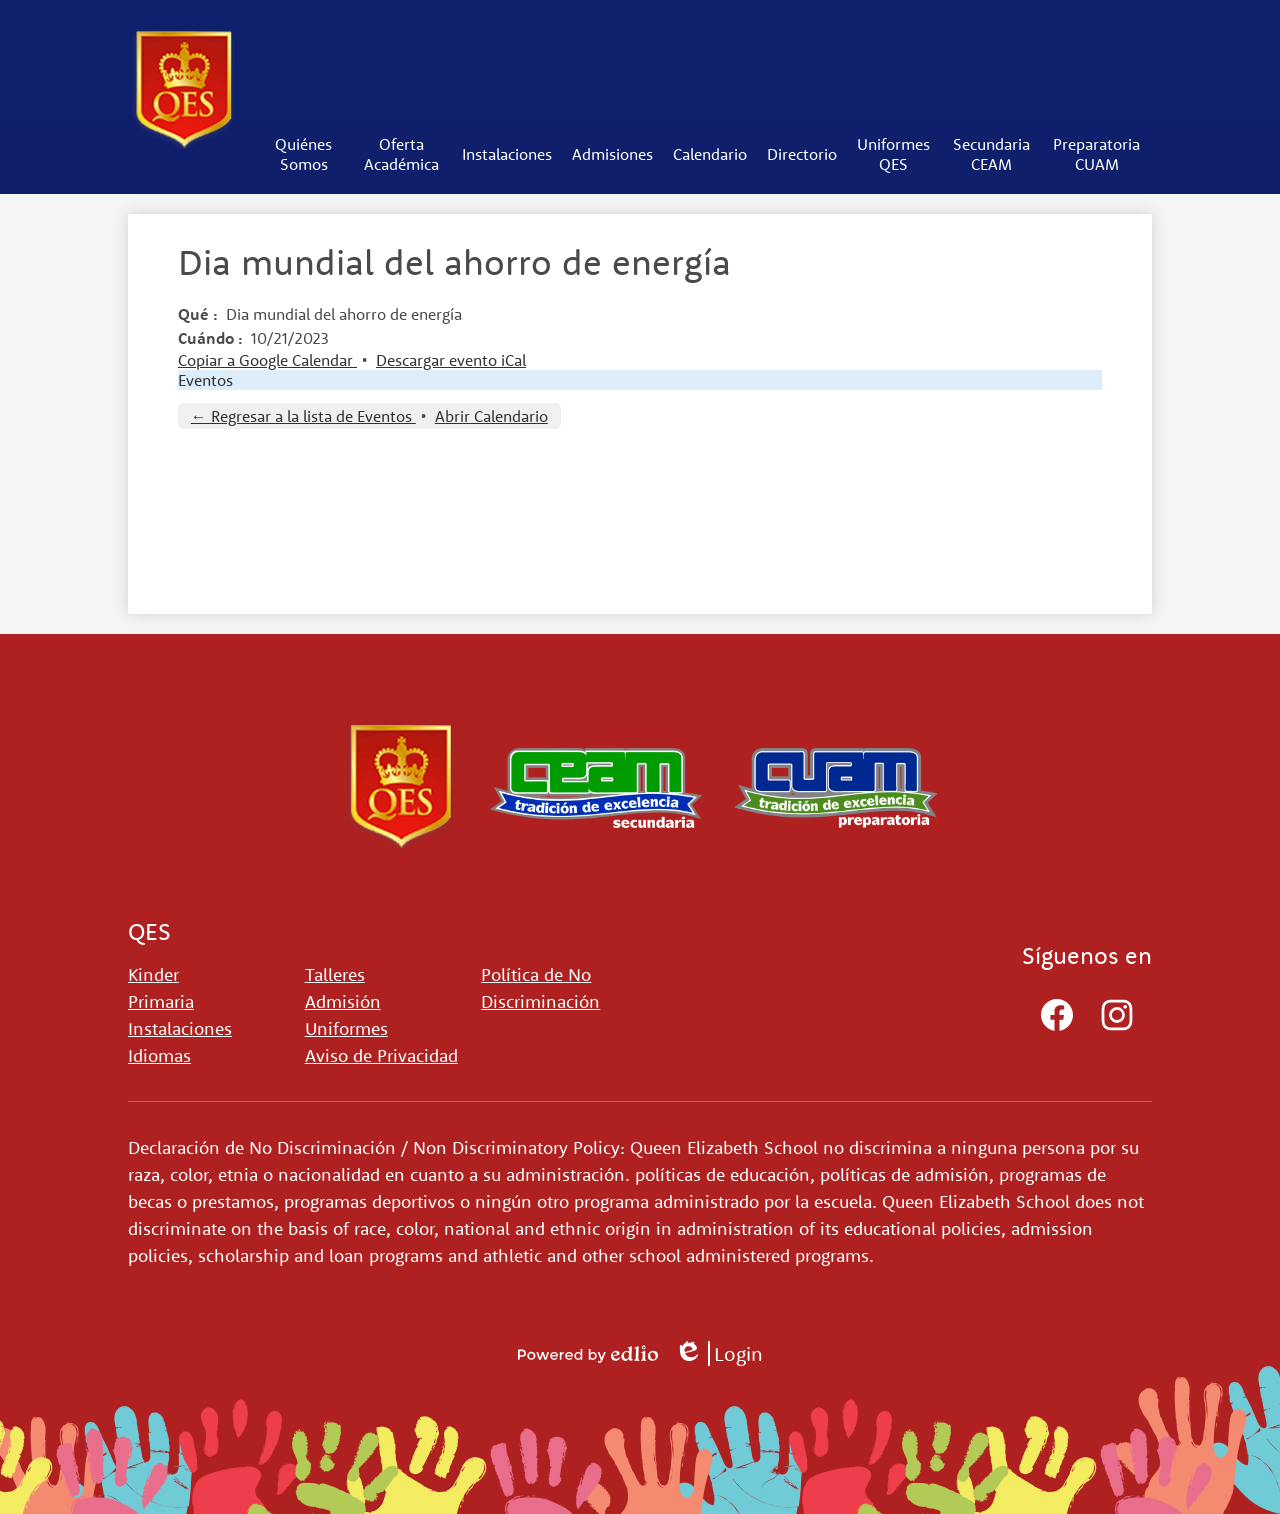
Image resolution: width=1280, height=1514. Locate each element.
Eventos (205, 380)
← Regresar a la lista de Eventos (303, 416)
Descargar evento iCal (451, 360)
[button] (304, 154)
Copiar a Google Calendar (267, 360)
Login (718, 1353)
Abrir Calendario (491, 416)
